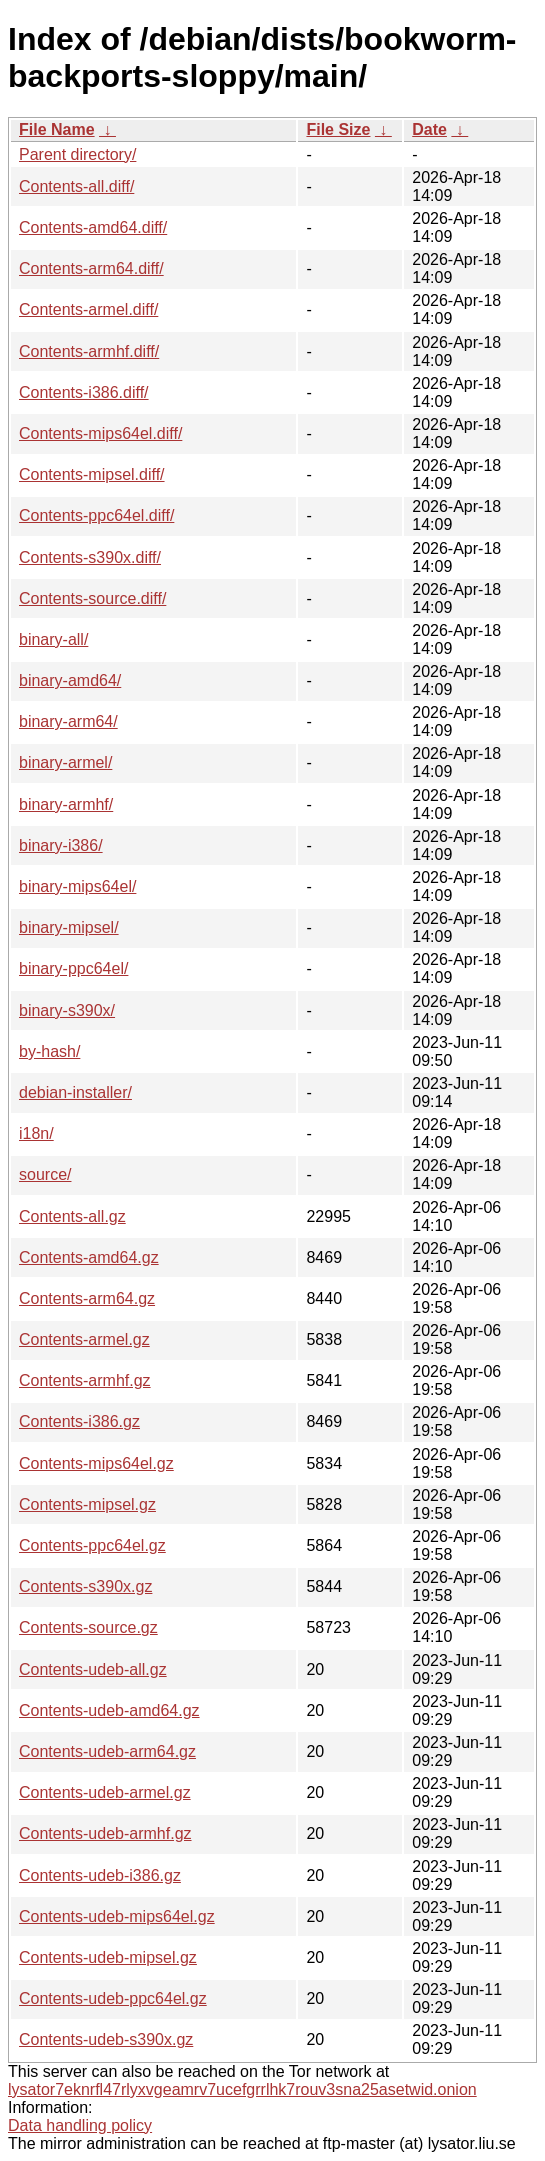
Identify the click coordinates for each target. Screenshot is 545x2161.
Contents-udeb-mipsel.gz (108, 1957)
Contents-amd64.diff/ (93, 227)
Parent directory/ (77, 154)
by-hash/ (49, 1051)
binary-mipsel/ (69, 927)
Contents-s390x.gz (85, 1586)
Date (429, 129)
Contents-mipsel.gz (87, 1504)
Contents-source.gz (88, 1627)
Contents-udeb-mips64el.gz (117, 1916)
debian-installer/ (75, 1092)
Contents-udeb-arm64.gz (107, 1751)
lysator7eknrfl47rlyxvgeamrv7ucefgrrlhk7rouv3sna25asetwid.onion (242, 2089)
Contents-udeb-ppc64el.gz (113, 1998)
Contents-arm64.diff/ (91, 268)
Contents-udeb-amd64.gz (109, 1710)
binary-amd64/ (70, 680)
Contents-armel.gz (84, 1339)
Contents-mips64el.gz (96, 1463)
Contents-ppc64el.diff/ (96, 515)
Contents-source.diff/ (92, 598)
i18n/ (36, 1133)
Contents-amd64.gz (89, 1257)
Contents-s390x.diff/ (90, 557)
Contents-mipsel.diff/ (92, 474)
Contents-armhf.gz (85, 1380)
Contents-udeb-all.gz (93, 1669)
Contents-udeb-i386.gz (100, 1875)
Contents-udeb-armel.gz (105, 1792)
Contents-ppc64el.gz (92, 1545)
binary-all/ (53, 639)
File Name (57, 129)
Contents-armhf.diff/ (89, 351)
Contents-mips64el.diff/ (100, 433)
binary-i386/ (61, 845)
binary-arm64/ (68, 721)
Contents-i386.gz (79, 1421)
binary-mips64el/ (77, 886)
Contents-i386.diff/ (84, 392)
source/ (45, 1174)
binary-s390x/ (67, 1010)
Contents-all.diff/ (76, 186)
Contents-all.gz (72, 1216)
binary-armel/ (65, 762)
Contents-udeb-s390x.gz (106, 2039)
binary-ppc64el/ (73, 968)
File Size (338, 129)
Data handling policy (80, 2125)
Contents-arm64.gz (87, 1298)
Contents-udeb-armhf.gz (105, 1833)
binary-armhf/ (66, 804)
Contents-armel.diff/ (88, 309)
